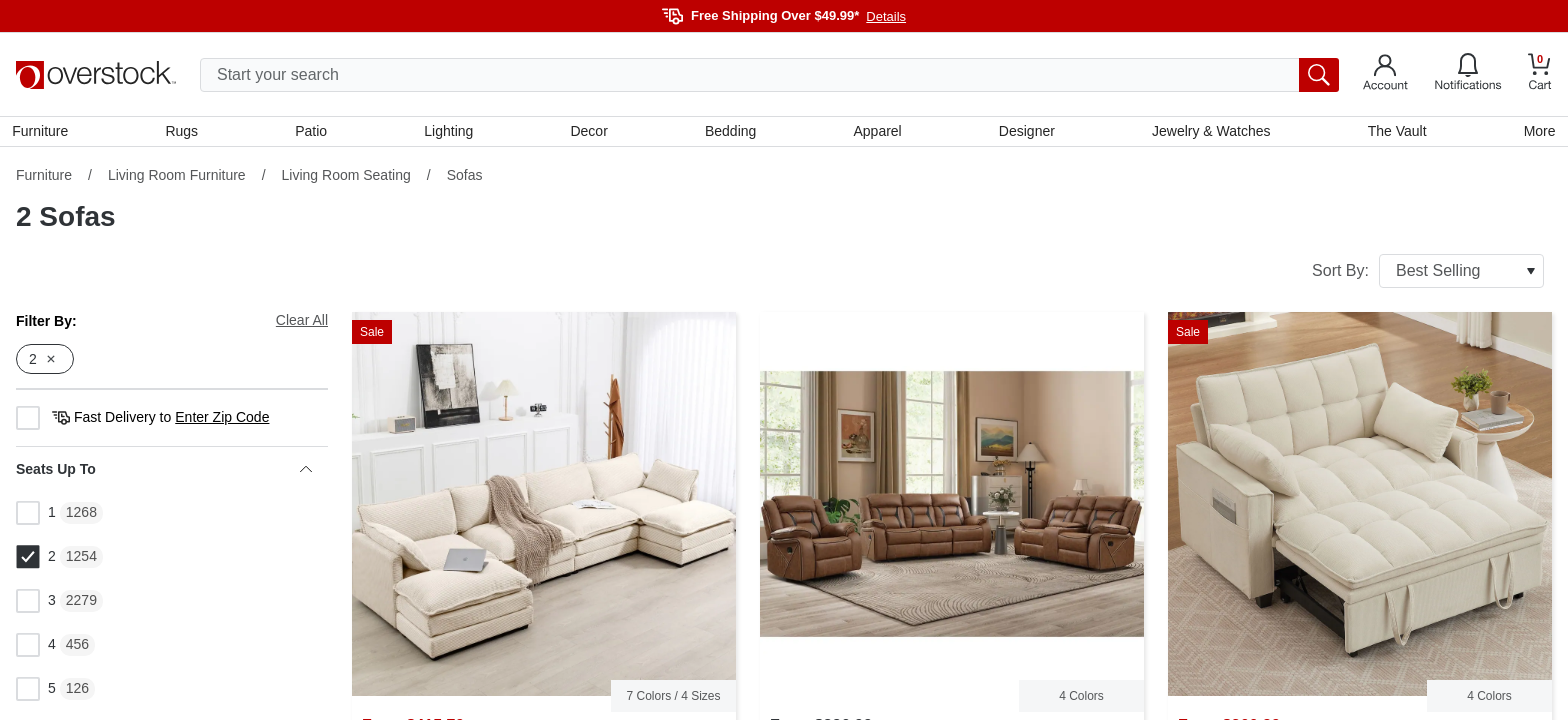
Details (886, 16)
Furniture (44, 133)
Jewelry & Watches (1209, 133)
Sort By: (1428, 275)
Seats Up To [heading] (164, 473)
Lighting (450, 133)
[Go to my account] (1385, 75)
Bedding (730, 133)
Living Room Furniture (177, 179)
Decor (589, 133)
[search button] (1319, 75)
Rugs (184, 133)
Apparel (877, 133)
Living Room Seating (346, 179)
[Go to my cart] (1540, 74)
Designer (1025, 133)
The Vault (1394, 133)
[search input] (769, 75)
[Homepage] (96, 75)
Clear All (302, 324)
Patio (314, 133)
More (1536, 133)
